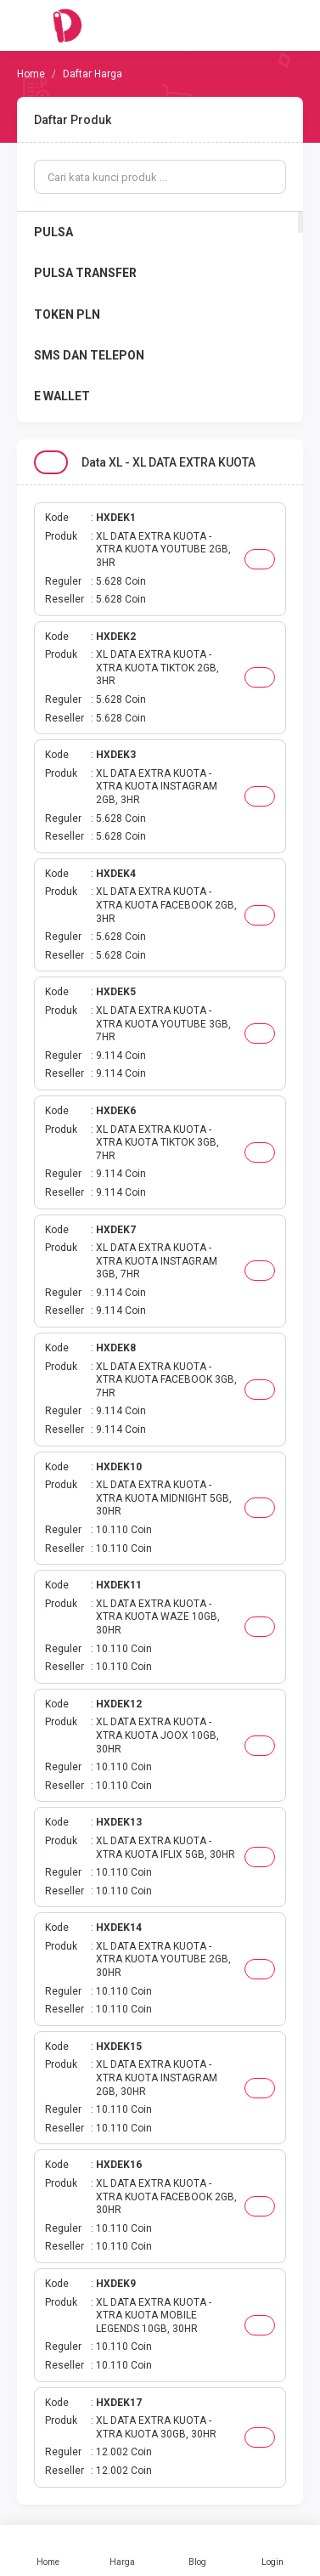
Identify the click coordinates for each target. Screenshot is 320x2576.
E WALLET (62, 396)
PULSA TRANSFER (85, 273)
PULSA (53, 232)
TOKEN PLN (67, 314)
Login (272, 2550)
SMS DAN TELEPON (89, 355)
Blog (197, 2550)
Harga (122, 2550)
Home (47, 2550)
